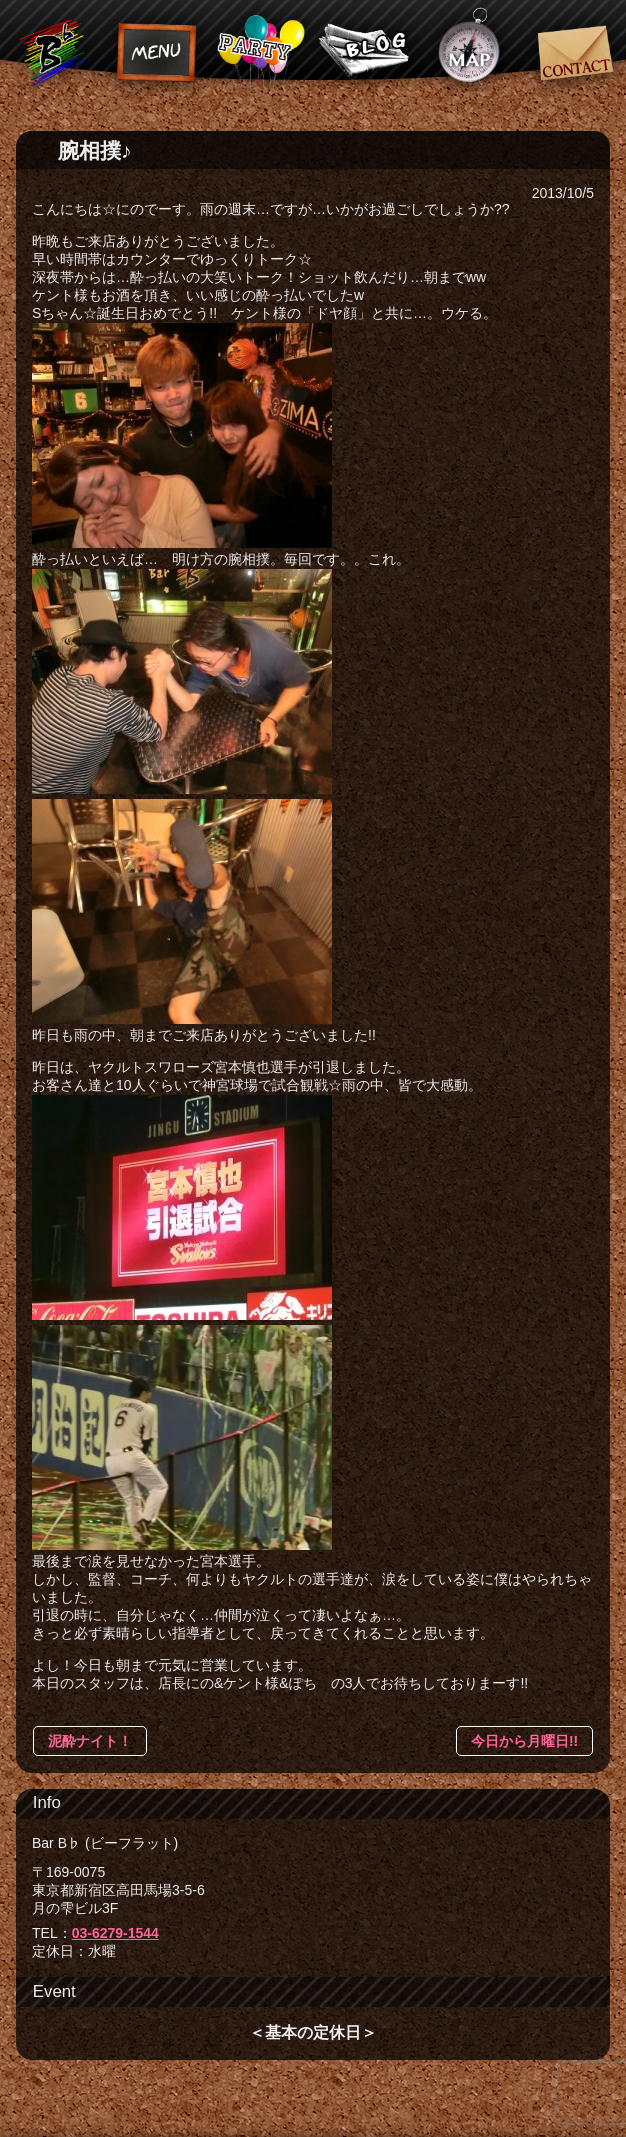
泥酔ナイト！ (90, 1741)
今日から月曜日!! (524, 1741)
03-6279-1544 (115, 1933)
